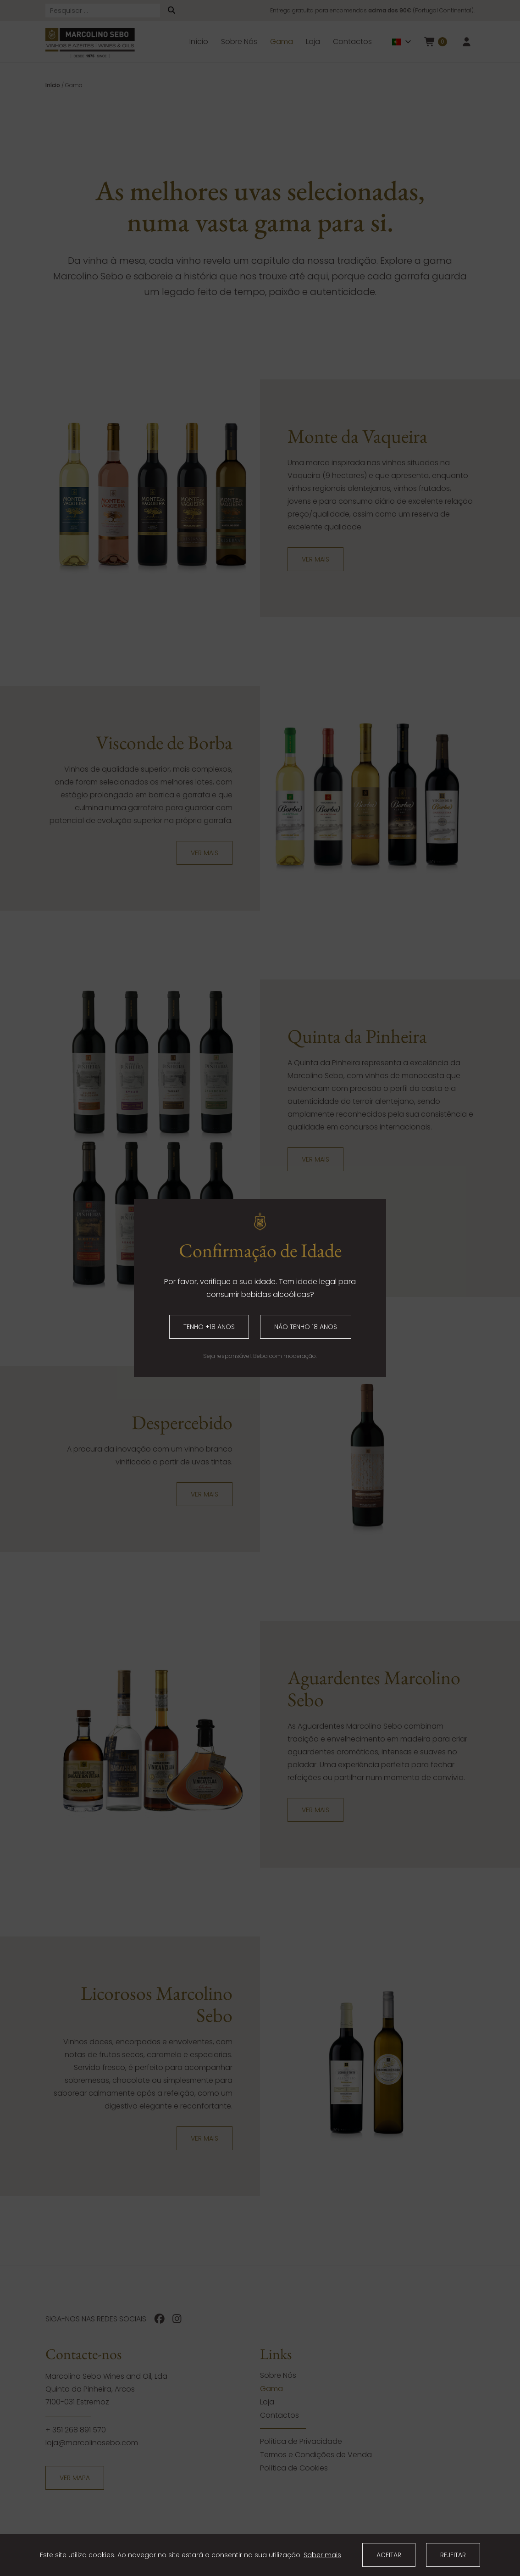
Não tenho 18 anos (305, 1326)
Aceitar (388, 2554)
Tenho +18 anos (209, 1326)
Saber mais (322, 2554)
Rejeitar (453, 2554)
